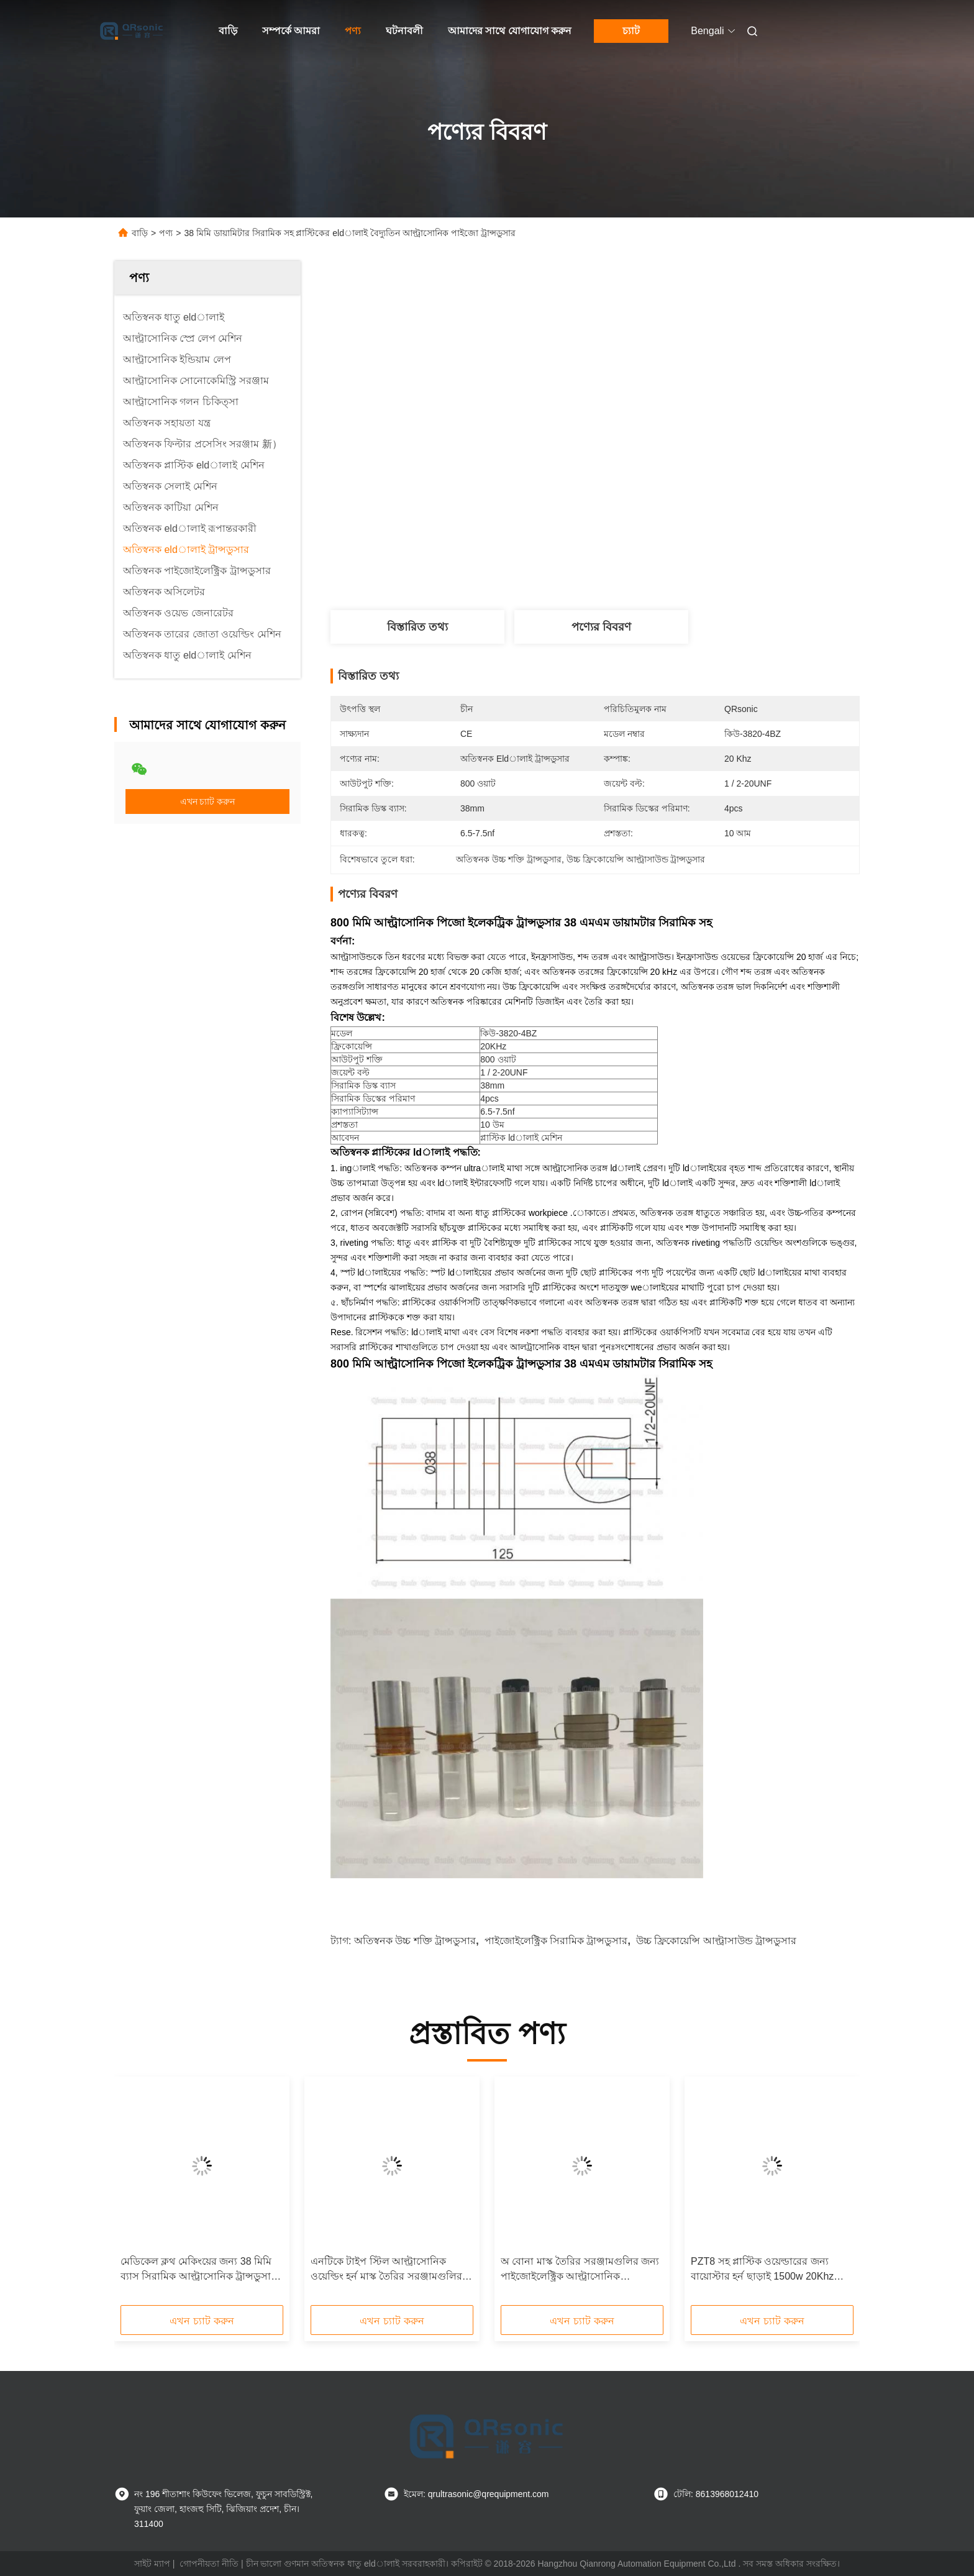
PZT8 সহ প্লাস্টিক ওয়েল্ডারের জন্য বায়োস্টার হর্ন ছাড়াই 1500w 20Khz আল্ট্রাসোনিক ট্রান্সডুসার (762, 2270)
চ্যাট (631, 30)
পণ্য (353, 30)
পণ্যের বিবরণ (601, 627)
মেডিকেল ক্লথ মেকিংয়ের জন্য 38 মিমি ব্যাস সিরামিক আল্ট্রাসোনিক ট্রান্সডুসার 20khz (198, 2270)
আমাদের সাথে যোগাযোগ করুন (509, 30)
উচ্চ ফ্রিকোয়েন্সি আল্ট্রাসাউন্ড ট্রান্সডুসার (716, 1940)
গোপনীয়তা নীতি (209, 2564)
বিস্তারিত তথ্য (417, 627)
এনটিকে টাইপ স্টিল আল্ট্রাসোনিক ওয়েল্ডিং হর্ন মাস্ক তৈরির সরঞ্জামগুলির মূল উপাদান (386, 2270)
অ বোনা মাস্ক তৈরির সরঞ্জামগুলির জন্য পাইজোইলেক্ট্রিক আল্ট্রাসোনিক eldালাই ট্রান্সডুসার (580, 2270)
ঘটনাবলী (404, 30)
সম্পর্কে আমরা (291, 30)
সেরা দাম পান (669, 569)
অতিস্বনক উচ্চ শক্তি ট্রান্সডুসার (415, 1940)
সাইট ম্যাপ (152, 2564)
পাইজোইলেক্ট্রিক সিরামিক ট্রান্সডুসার (556, 1940)
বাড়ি (228, 30)
